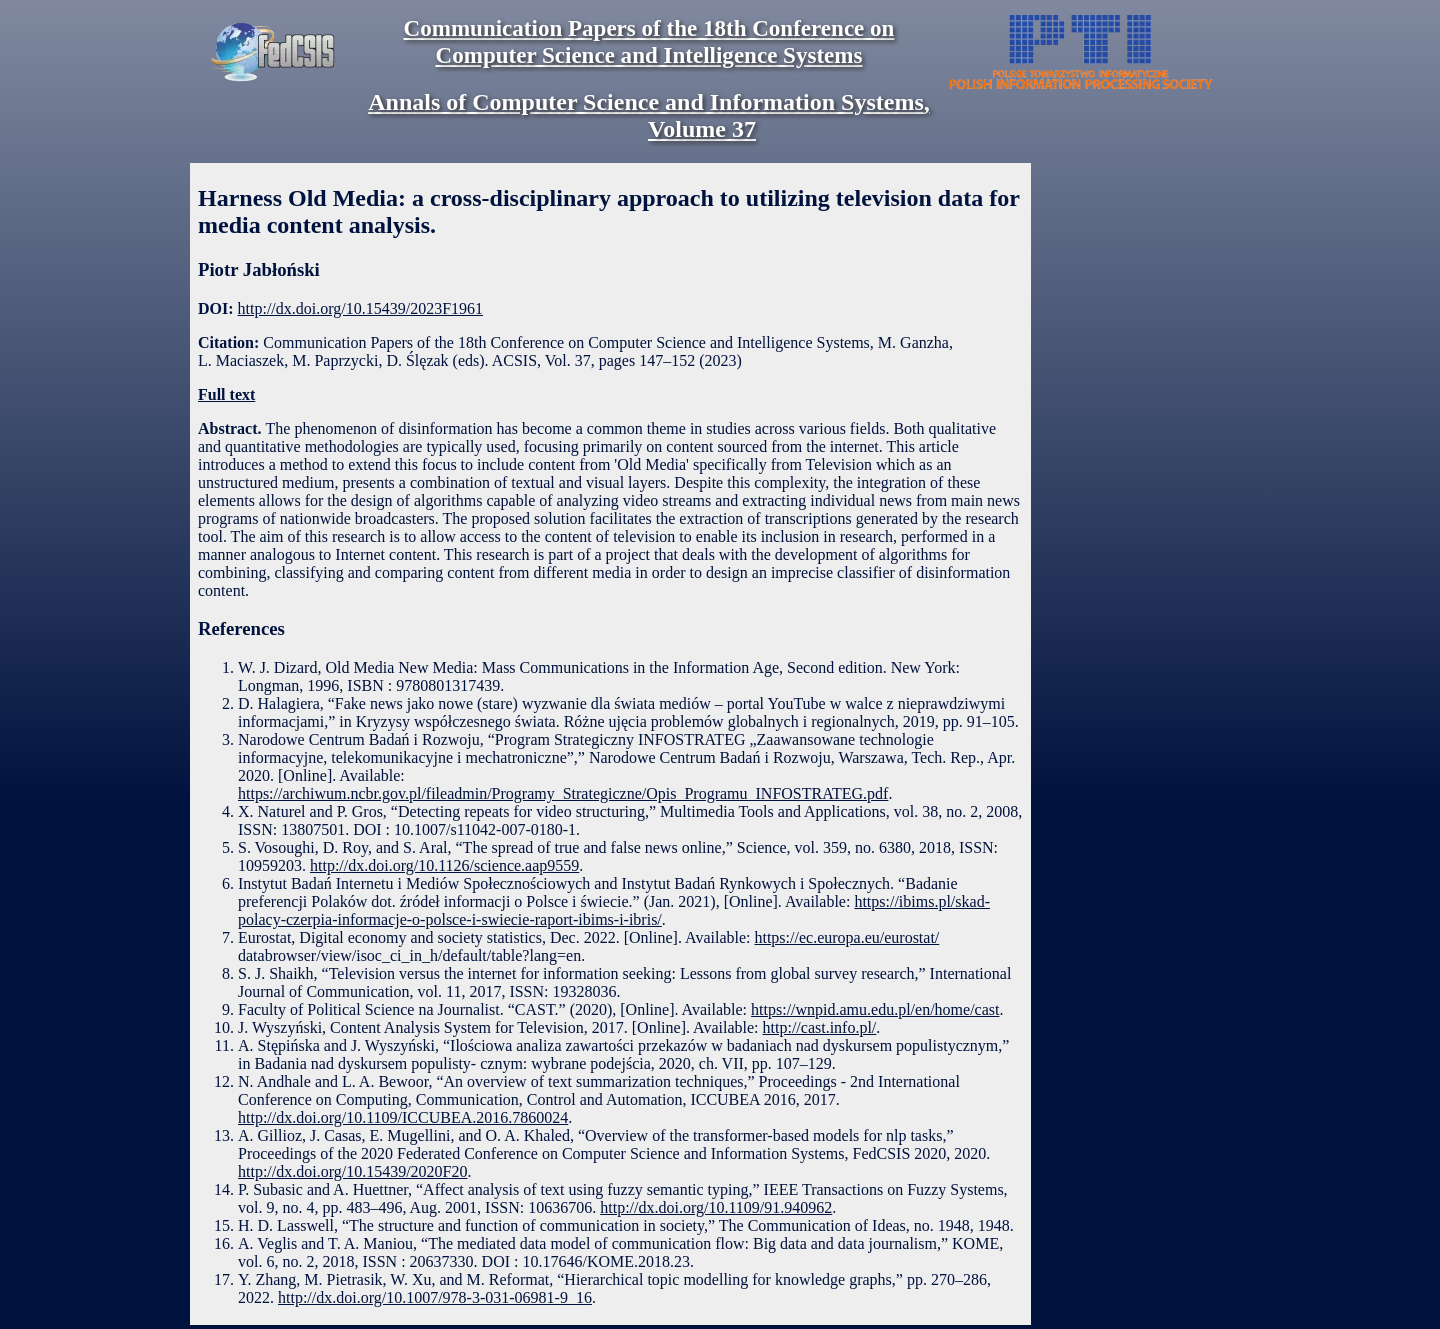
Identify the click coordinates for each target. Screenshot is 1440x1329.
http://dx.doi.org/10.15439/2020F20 (353, 1171)
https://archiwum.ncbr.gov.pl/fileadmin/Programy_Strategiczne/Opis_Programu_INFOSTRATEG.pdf (563, 793)
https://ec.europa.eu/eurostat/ (846, 937)
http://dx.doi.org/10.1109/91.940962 (716, 1207)
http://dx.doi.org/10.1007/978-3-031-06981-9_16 (435, 1297)
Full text (226, 394)
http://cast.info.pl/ (820, 1027)
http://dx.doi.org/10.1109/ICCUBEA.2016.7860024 (403, 1117)
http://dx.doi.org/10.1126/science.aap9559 (444, 865)
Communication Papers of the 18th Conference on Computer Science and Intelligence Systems (649, 41)
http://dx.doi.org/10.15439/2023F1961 (361, 308)
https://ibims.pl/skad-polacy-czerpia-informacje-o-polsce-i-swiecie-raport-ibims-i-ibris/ (614, 910)
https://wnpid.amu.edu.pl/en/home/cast (875, 1009)
